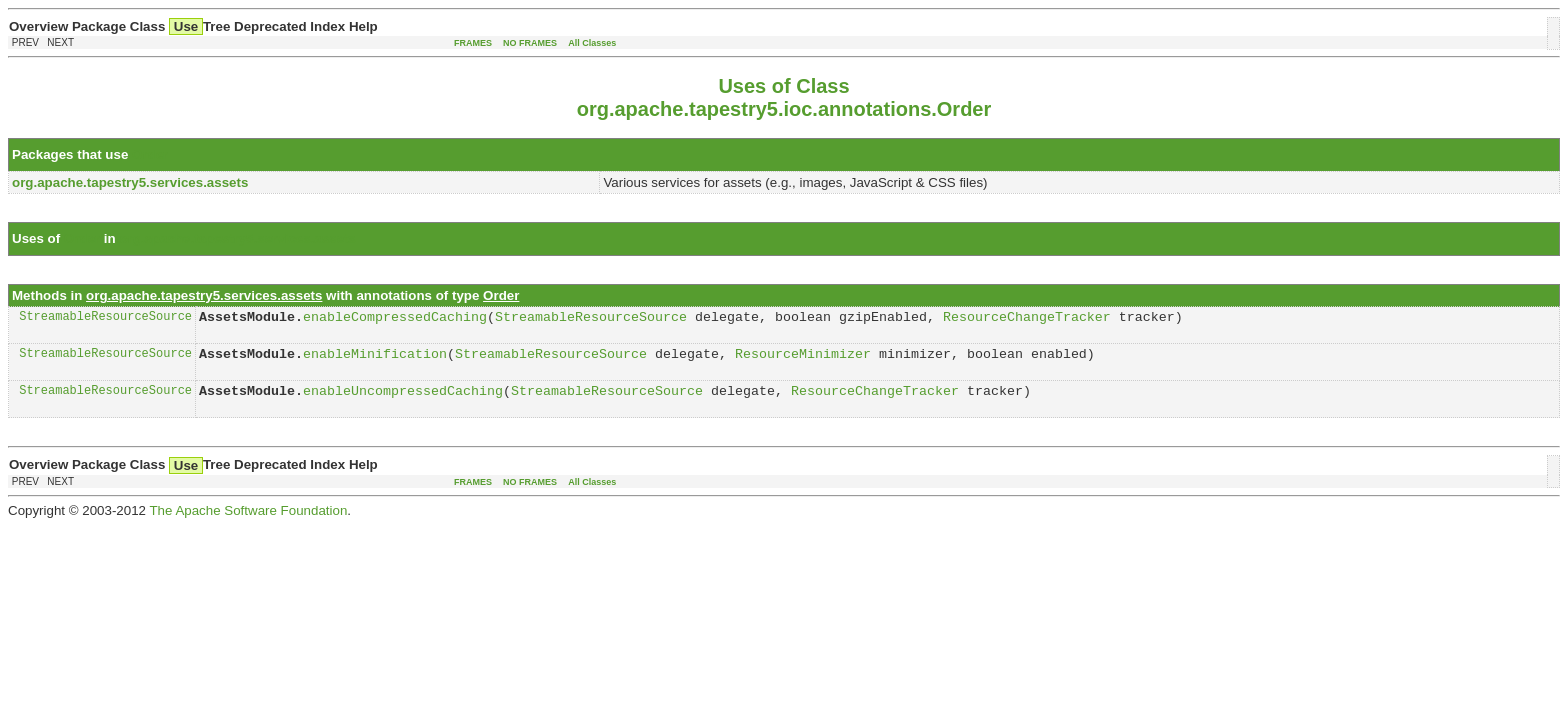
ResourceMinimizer (803, 359)
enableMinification (375, 359)
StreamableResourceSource (105, 318)
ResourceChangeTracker (1027, 319)
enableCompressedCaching (395, 319)
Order (150, 154)
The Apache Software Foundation (248, 519)
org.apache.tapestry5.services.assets (237, 238)
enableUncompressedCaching (403, 399)
